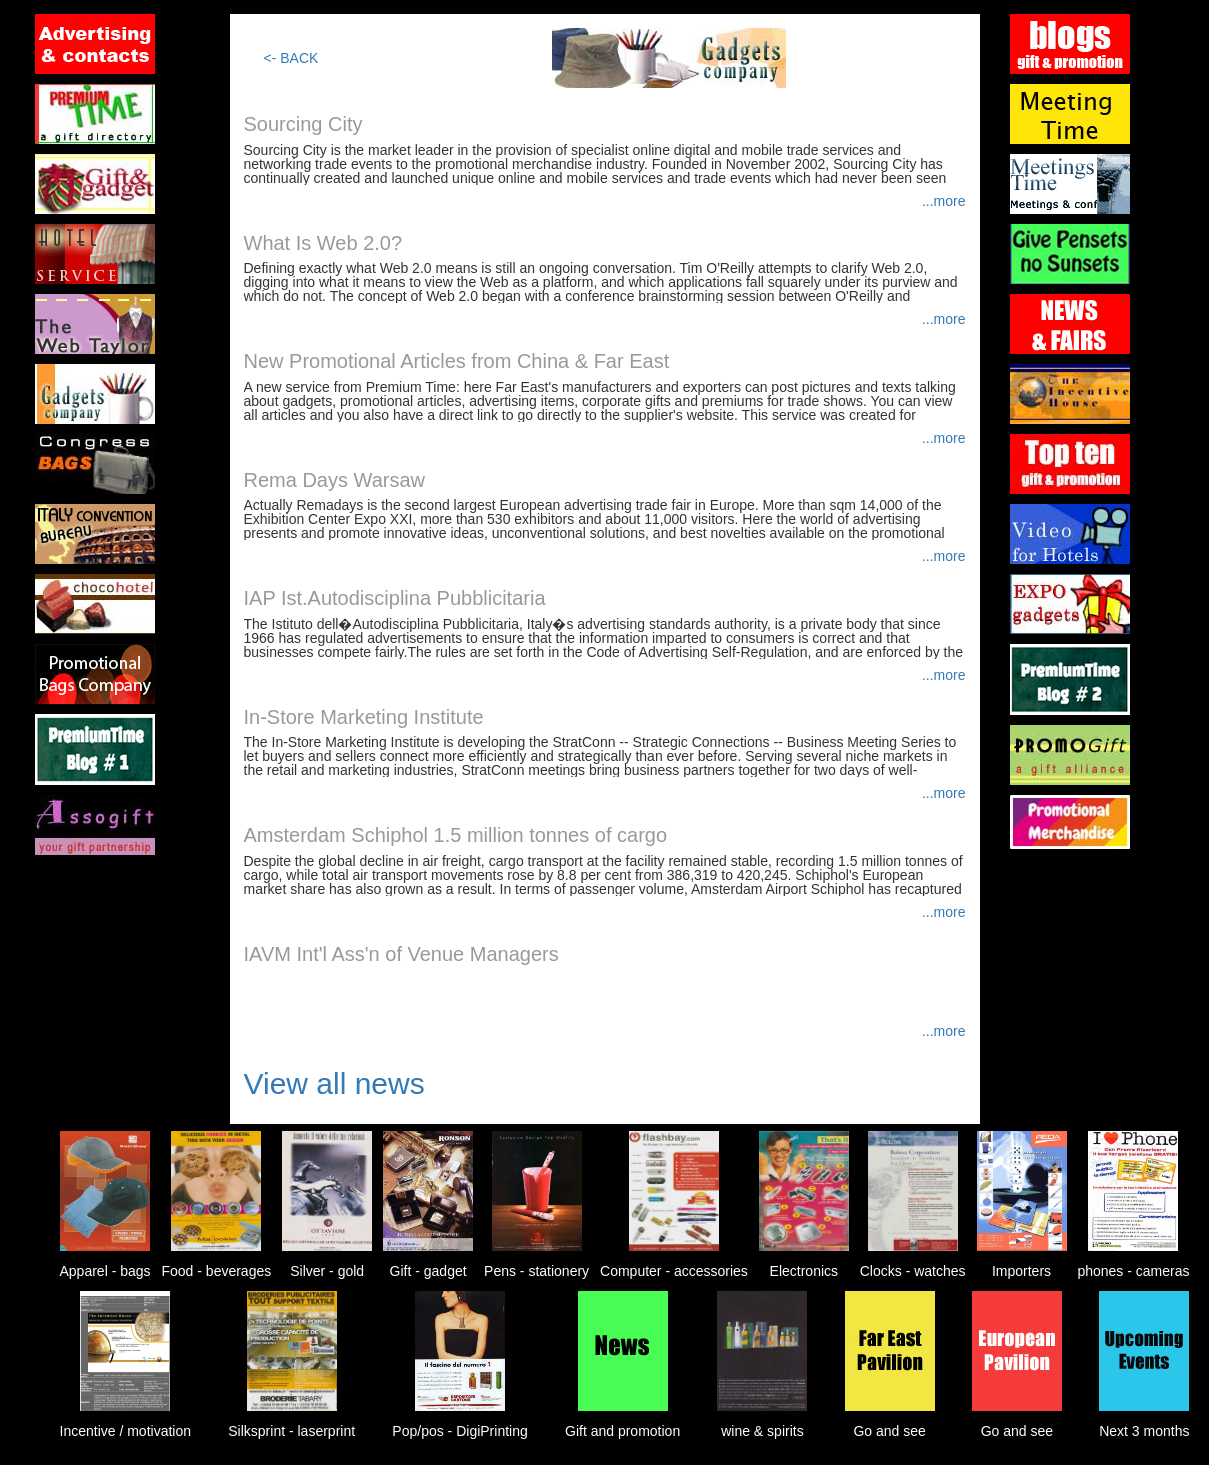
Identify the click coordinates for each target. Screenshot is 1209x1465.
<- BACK (291, 58)
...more (944, 201)
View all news (334, 1083)
